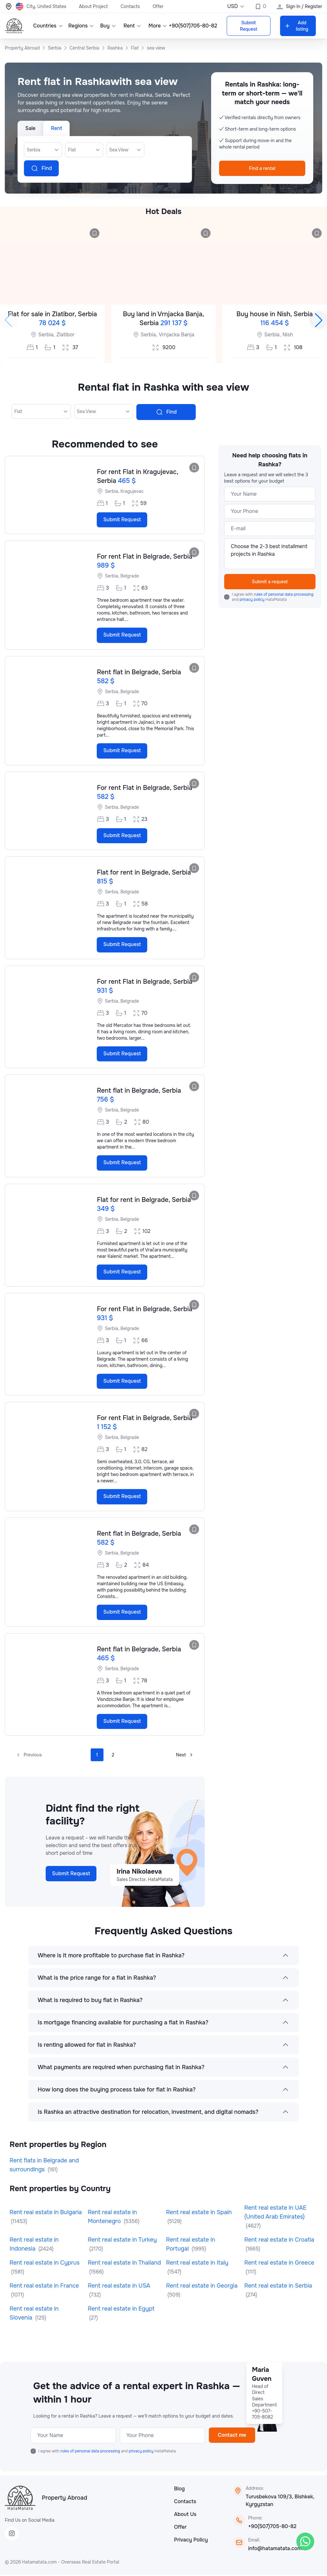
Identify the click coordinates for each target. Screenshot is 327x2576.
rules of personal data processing (283, 594)
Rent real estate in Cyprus (45, 2264)
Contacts (130, 6)
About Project (93, 6)
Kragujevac (132, 491)
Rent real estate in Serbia (278, 2287)
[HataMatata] (20, 2499)
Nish (287, 334)
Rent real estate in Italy (197, 2264)
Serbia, (46, 334)
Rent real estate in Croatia (279, 2241)
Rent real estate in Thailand (124, 2264)
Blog (179, 2490)
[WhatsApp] (305, 2541)
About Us (185, 2515)
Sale (30, 128)
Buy (107, 25)
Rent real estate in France (44, 2287)
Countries (46, 25)
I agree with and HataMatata (272, 597)
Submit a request (270, 582)
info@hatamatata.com (274, 2549)
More (156, 25)
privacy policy (252, 599)
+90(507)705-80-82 (272, 2527)
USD (236, 6)
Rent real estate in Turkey (122, 2241)
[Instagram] (12, 2535)
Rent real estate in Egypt (121, 2310)
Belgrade (129, 576)
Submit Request (248, 26)
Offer (158, 6)
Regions (79, 25)
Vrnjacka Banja (176, 334)
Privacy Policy (191, 2541)
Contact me (232, 2436)
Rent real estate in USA (119, 2287)
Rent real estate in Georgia (202, 2287)
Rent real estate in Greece (279, 2264)
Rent (131, 25)
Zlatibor (66, 334)
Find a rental (262, 168)
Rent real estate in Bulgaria (46, 2213)
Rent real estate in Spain (199, 2213)
